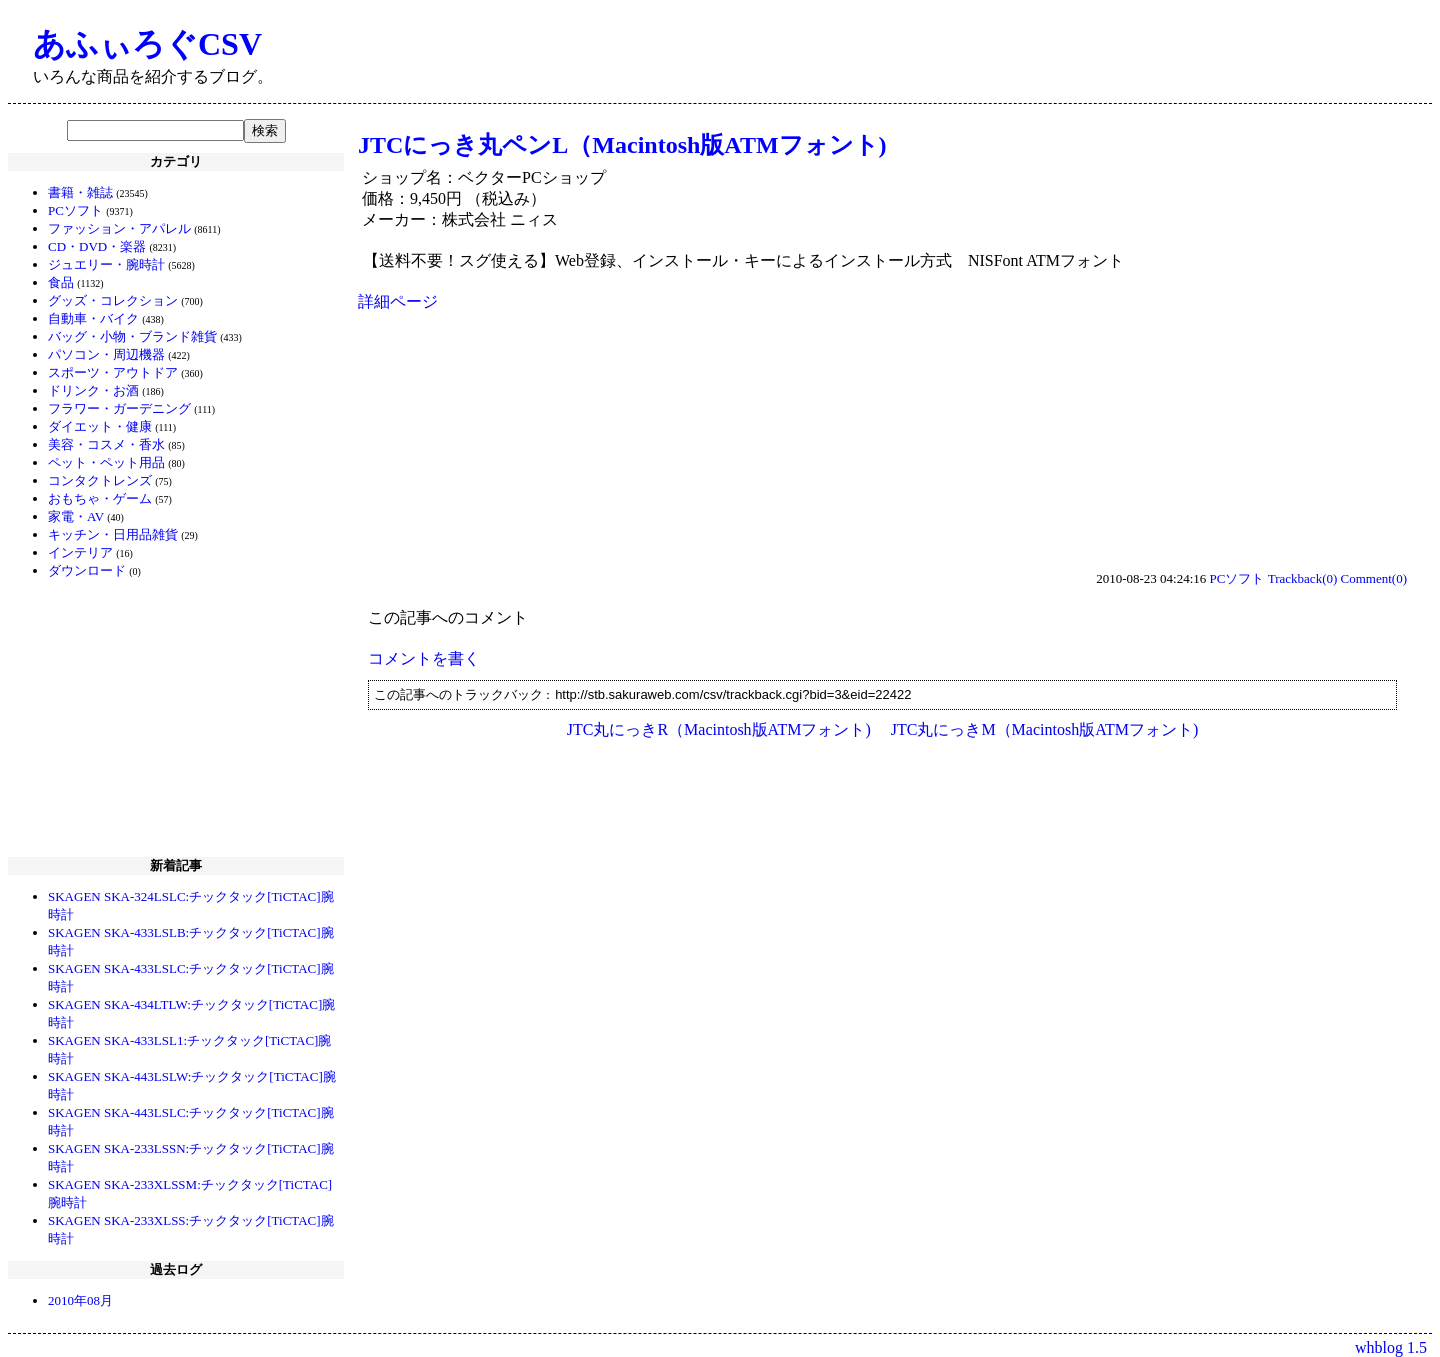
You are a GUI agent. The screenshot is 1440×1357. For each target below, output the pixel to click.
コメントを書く (424, 658)
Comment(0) (1374, 578)
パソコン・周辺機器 (106, 354)
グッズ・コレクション (113, 300)
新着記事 (176, 865)
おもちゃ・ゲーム (100, 498)
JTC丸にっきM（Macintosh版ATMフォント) (1045, 729)
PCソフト (75, 210)
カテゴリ (176, 161)
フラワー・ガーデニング (119, 408)
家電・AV (76, 516)
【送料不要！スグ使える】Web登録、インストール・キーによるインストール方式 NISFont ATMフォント (743, 260)
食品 (61, 282)
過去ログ (176, 1269)
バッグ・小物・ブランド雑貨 (132, 336)
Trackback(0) (1303, 578)
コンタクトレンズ (100, 480)
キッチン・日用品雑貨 (113, 534)
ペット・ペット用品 (106, 462)
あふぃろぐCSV (147, 44)
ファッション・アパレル (119, 228)
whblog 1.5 (1391, 1347)
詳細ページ (398, 301)
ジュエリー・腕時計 (106, 264)
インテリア (80, 552)
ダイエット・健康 (100, 426)
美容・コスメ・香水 (106, 444)
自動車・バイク (93, 318)
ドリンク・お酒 (93, 390)
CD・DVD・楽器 (97, 246)
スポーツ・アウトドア (113, 372)
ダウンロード (87, 570)
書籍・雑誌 (80, 192)
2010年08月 (80, 1300)
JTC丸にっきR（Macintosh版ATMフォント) (719, 729)
